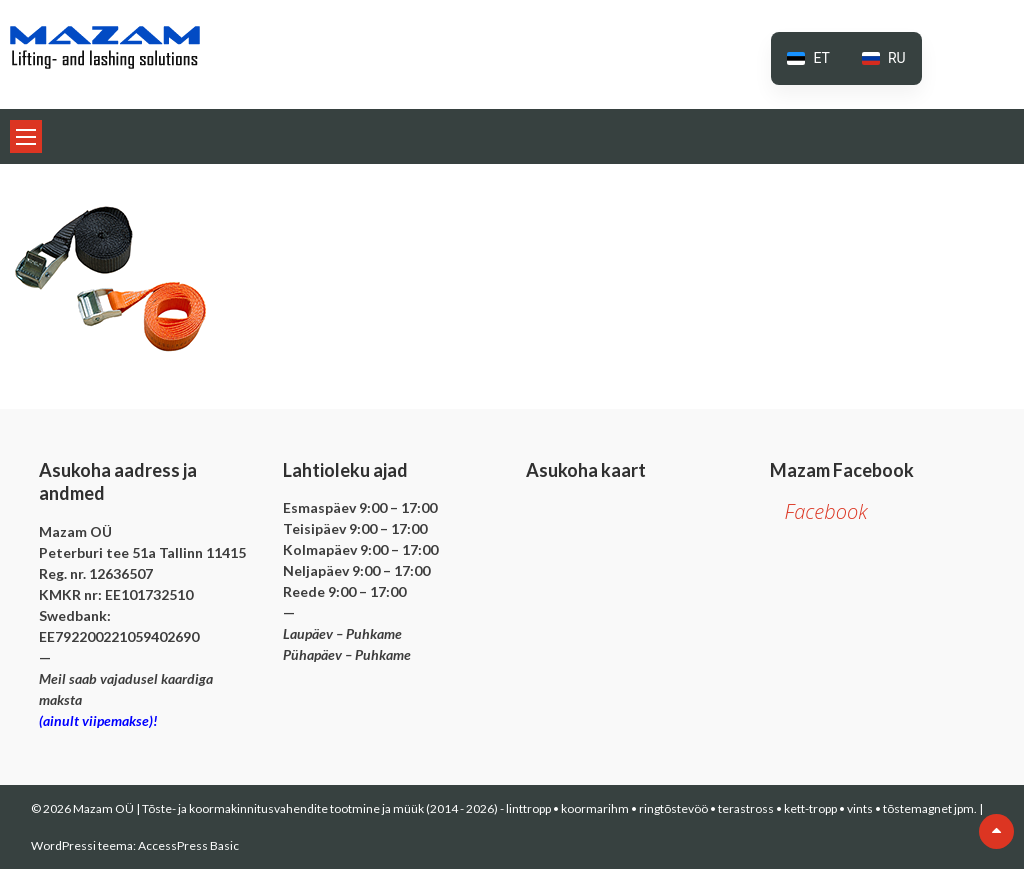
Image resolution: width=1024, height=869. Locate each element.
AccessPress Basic (188, 845)
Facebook (826, 511)
